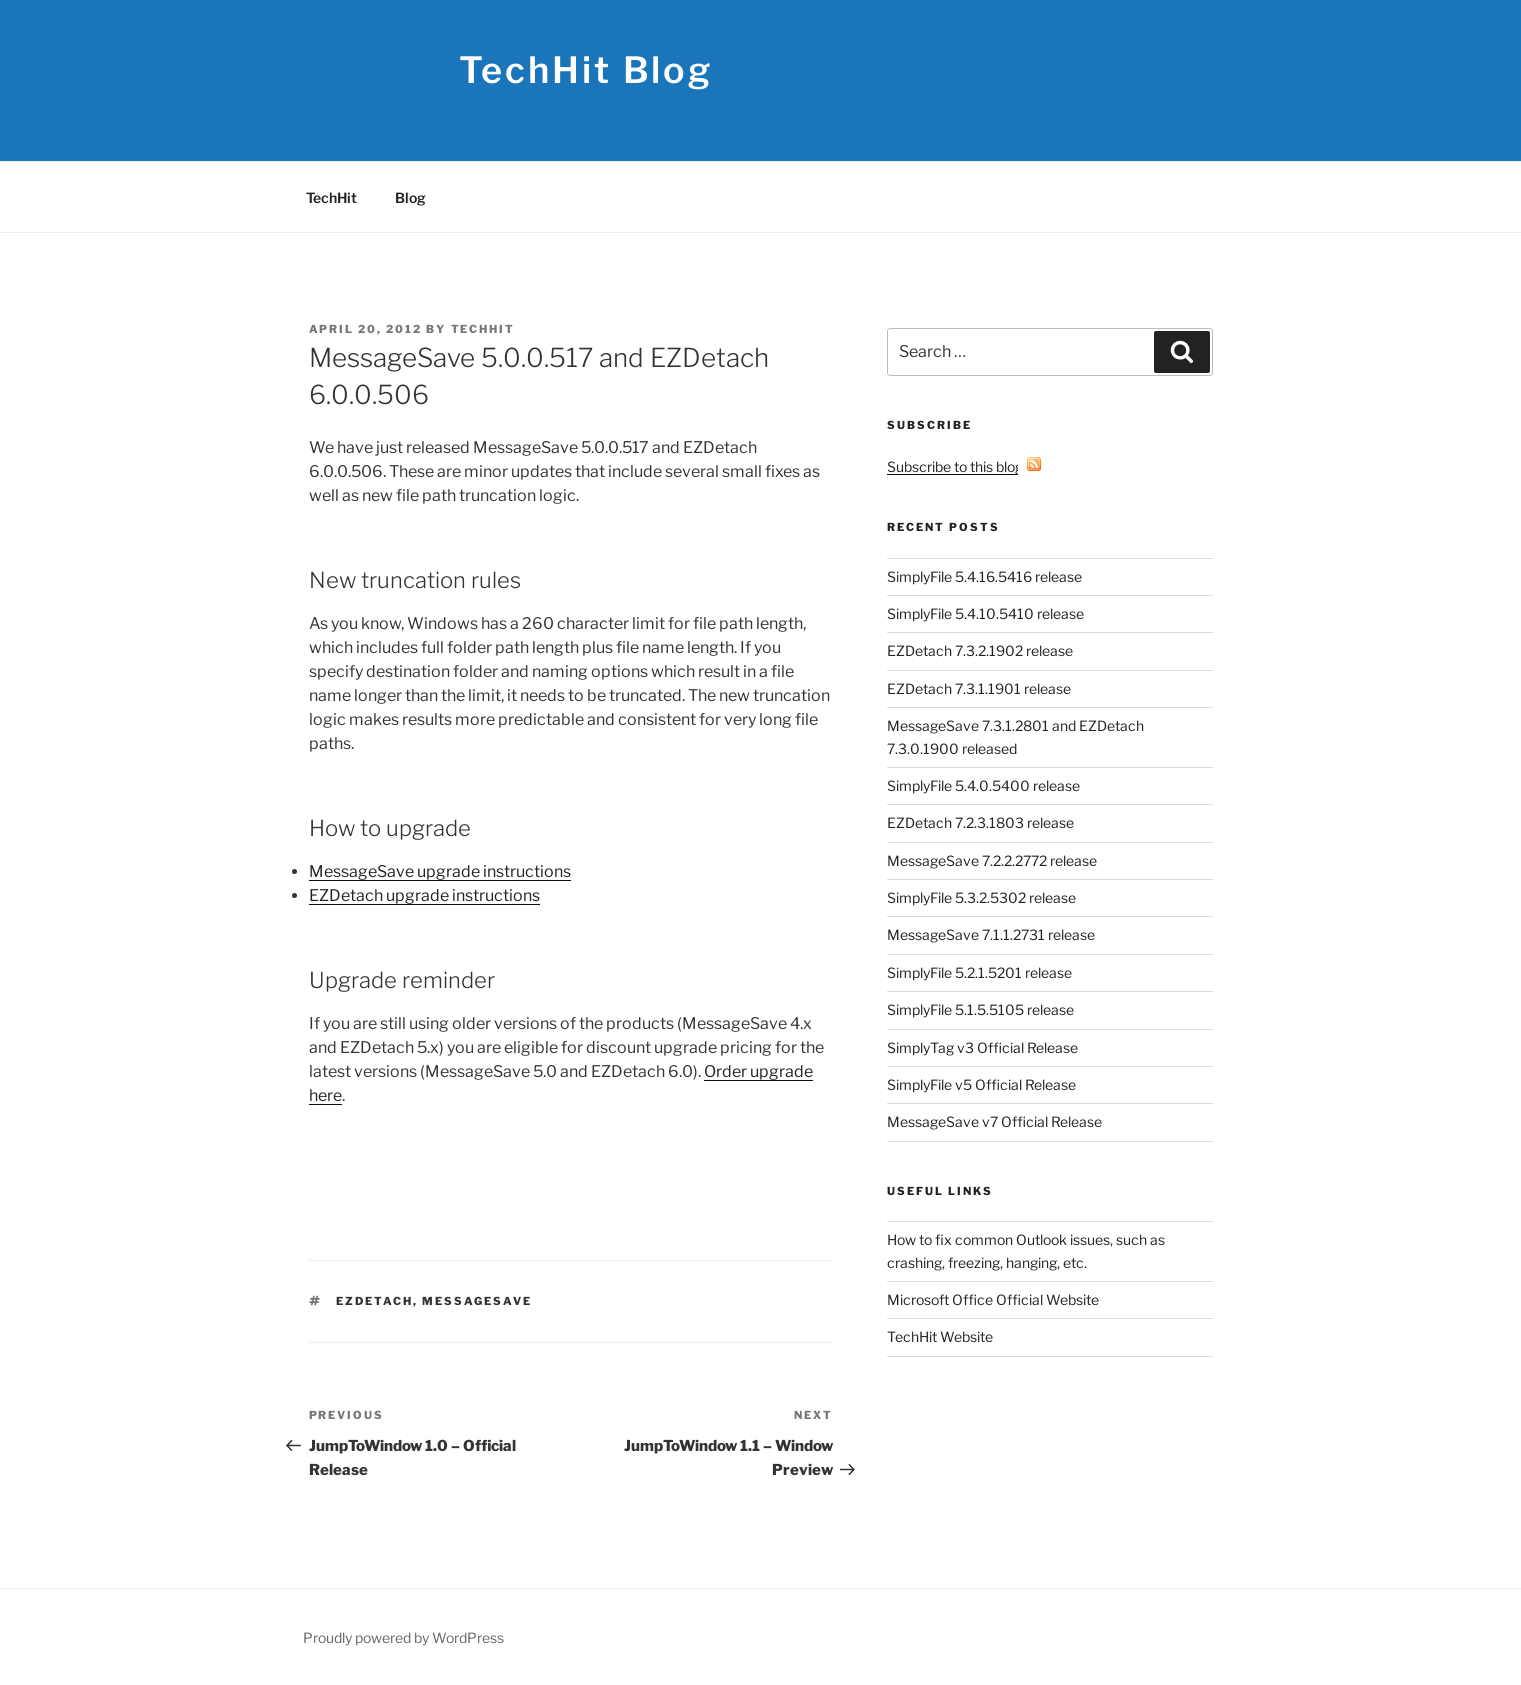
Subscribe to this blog (964, 466)
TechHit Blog (586, 70)
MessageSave (477, 1301)
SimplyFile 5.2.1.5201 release (979, 972)
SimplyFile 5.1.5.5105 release (980, 1009)
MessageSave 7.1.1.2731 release (991, 934)
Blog (410, 197)
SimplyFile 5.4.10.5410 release (985, 613)
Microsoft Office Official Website (993, 1299)
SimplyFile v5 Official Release (981, 1084)
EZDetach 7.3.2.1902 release (980, 650)
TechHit (331, 197)
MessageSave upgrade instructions (440, 871)
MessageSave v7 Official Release (994, 1121)
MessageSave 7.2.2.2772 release (992, 860)
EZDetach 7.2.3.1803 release (980, 822)
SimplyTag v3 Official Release (982, 1047)
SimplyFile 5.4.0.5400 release (983, 785)
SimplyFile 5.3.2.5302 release (981, 897)
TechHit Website (940, 1336)
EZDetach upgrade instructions (424, 895)
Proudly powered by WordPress (403, 1637)
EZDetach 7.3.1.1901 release (979, 688)
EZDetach (374, 1301)
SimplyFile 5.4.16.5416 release (984, 576)
